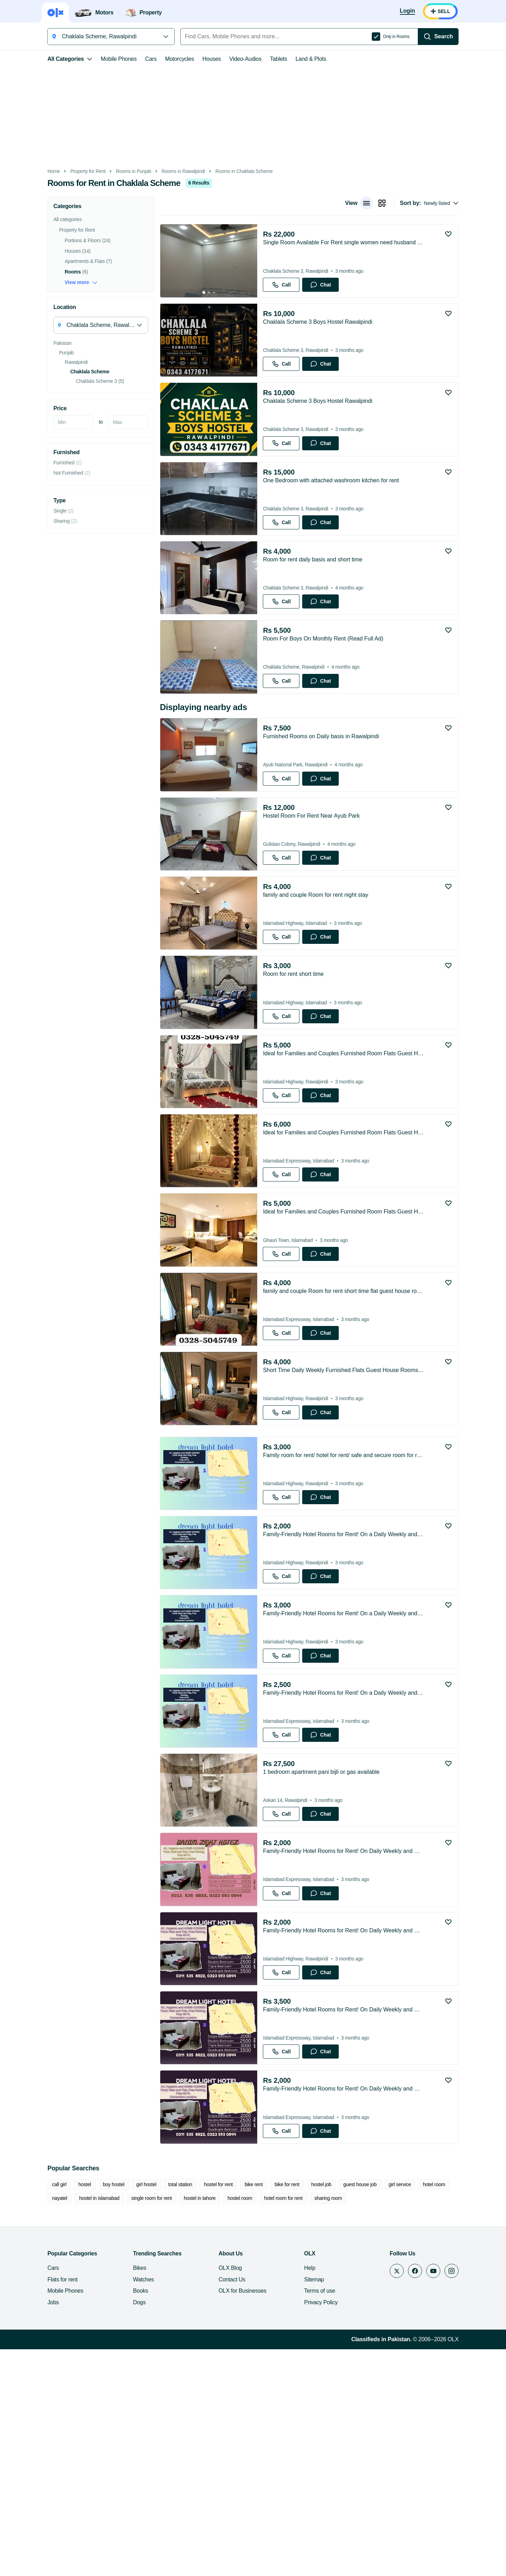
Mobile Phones (99, 59)
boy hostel (94, 2411)
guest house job (340, 2411)
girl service (380, 2411)
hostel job (302, 2411)
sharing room (282, 2425)
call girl (40, 2411)
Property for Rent (68, 171)
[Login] (426, 11)
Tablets (259, 59)
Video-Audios (226, 59)
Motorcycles (160, 59)
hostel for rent (199, 2411)
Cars (131, 59)
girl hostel (127, 2411)
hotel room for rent (237, 2425)
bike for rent (267, 2411)
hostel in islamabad (53, 2425)
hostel (65, 2411)
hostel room (193, 2425)
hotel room (415, 2411)
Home (34, 171)
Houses (192, 59)
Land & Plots (291, 59)
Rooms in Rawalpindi (164, 171)
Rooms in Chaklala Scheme (224, 171)
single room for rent (105, 2425)
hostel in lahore (153, 2425)
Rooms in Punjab (114, 171)
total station (161, 2411)
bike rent (234, 2411)
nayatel (445, 2411)
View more (61, 282)
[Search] (457, 36)
